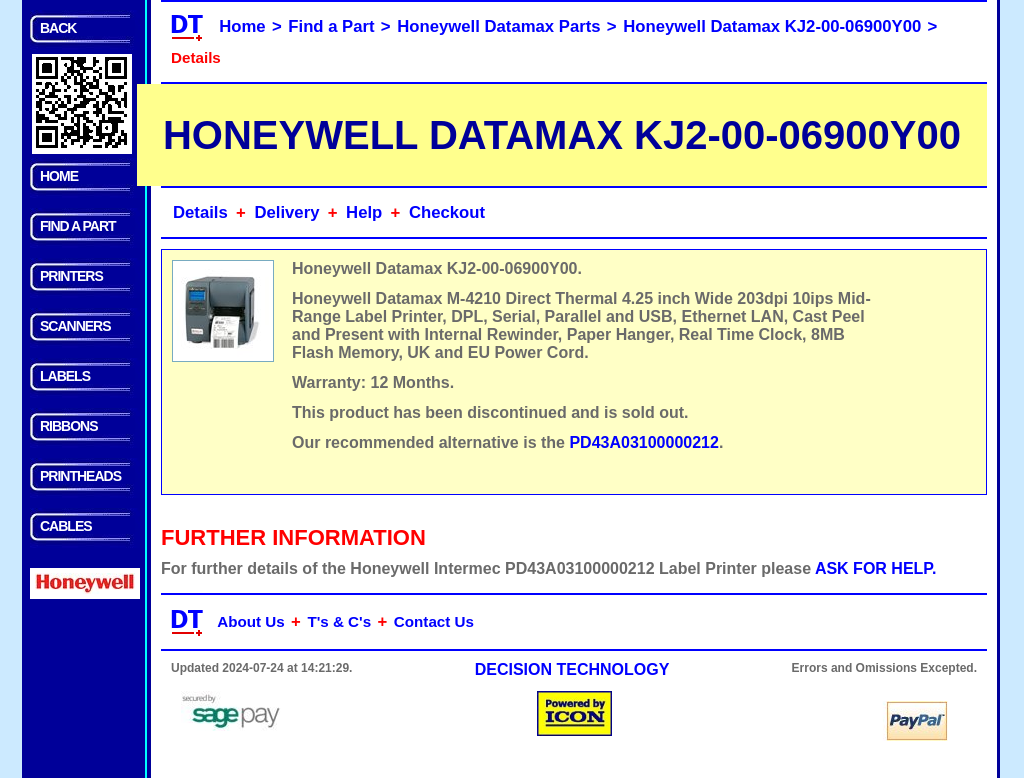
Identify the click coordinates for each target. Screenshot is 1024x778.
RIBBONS (69, 426)
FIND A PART (78, 226)
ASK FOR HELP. (876, 568)
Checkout (447, 212)
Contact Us (434, 621)
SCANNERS (75, 326)
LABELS (65, 376)
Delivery (286, 212)
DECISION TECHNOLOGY (572, 669)
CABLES (66, 526)
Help (364, 212)
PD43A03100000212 (643, 442)
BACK (58, 28)
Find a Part (331, 26)
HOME (59, 176)
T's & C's (339, 621)
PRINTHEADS (80, 476)
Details (200, 212)
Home (242, 26)
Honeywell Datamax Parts (498, 26)
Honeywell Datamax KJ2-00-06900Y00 (772, 26)
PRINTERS (71, 276)
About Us (251, 621)
